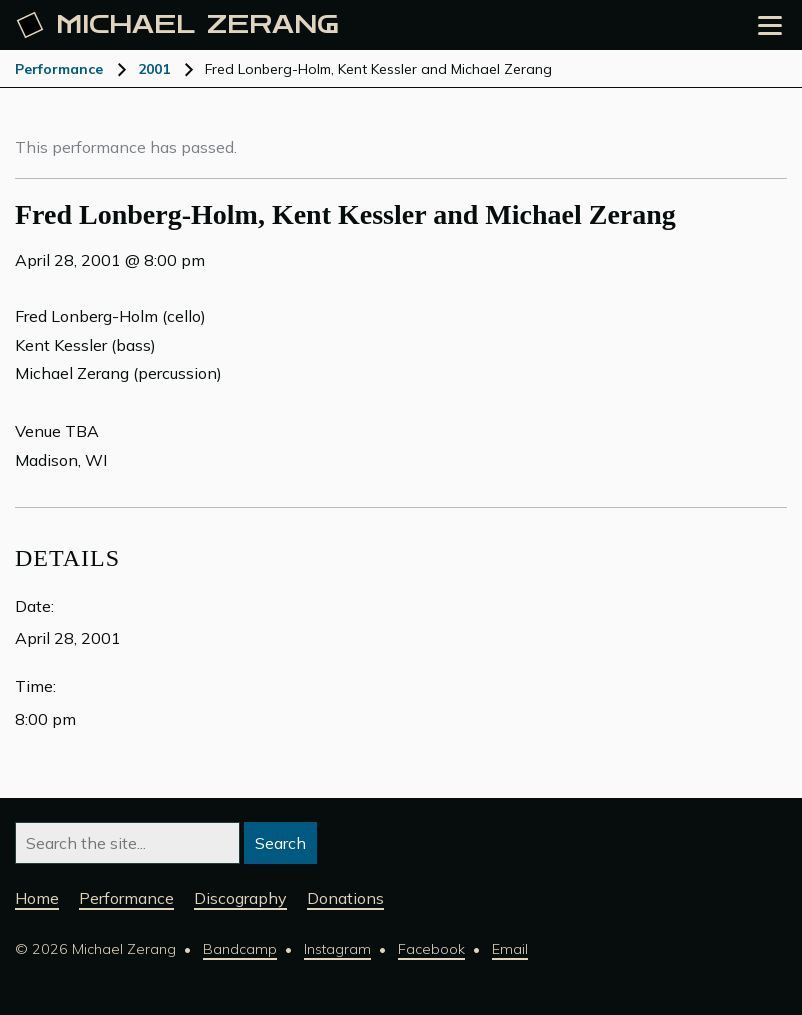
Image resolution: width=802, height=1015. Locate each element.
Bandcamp (240, 949)
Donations (345, 898)
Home (37, 898)
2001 (154, 69)
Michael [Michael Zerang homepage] (178, 25)
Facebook (431, 949)
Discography (240, 898)
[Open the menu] (770, 25)
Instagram (337, 949)
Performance (59, 69)
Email (510, 949)
